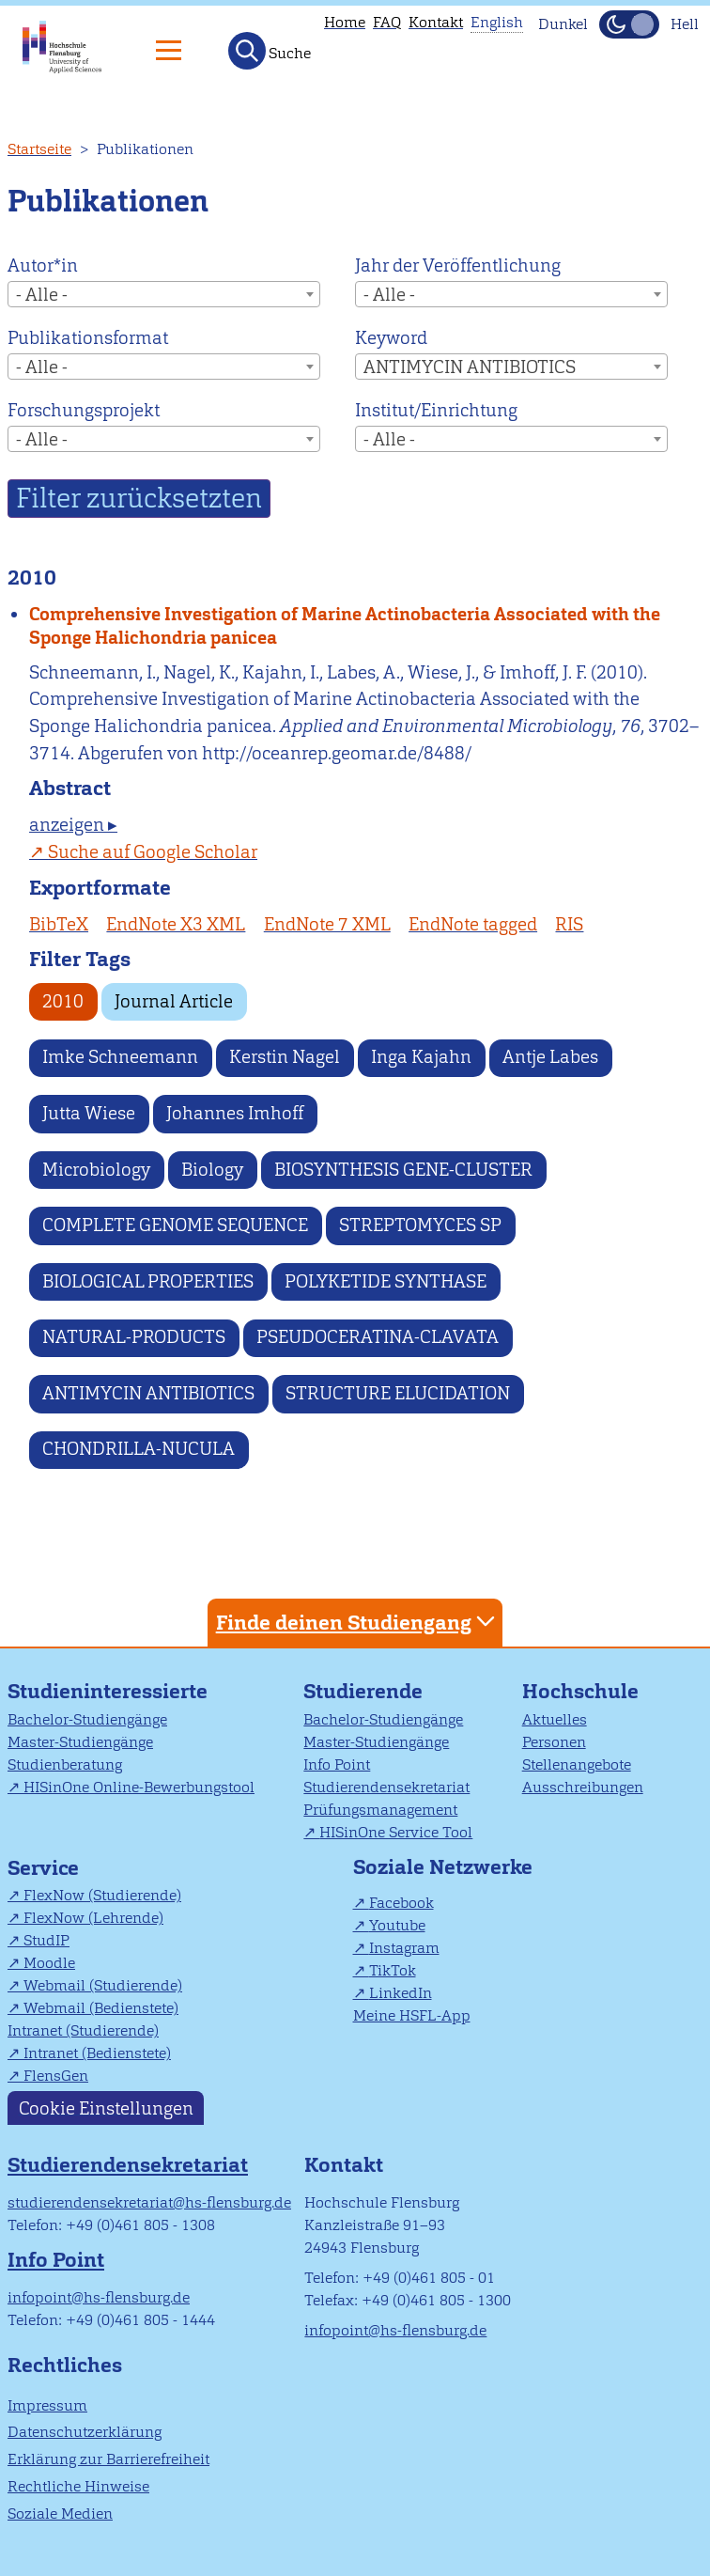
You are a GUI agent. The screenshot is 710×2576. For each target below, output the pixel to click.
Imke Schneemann (120, 1057)
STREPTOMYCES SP (420, 1225)
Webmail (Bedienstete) (100, 2008)
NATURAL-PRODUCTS (133, 1337)
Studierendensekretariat (386, 1787)
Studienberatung (65, 1764)
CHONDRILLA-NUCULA (138, 1448)
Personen (554, 1742)
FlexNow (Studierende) (102, 1895)
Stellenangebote (576, 1764)
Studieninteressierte (108, 1691)
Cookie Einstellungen (106, 2107)
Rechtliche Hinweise (78, 2486)
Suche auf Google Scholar (152, 852)
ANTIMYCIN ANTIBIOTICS (148, 1393)
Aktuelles (554, 1719)
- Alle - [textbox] (42, 294)
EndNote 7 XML (327, 924)
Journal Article (174, 1001)
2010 (63, 1001)
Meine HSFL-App (412, 2015)
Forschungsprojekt (84, 410)
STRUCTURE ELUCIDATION (398, 1393)
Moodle (49, 1963)
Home (344, 22)
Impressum (47, 2405)
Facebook (401, 1902)
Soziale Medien (60, 2513)
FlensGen (55, 2075)
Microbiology (96, 1169)
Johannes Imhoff (234, 1113)
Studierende (363, 1691)
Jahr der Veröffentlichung (458, 265)
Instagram (404, 1948)
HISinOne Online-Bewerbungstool (139, 1787)
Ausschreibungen (582, 1787)
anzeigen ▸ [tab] (73, 824)
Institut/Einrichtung (436, 410)
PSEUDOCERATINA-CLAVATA (377, 1337)
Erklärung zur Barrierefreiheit (108, 2459)
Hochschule (580, 1691)
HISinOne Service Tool (395, 1832)
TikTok (392, 1970)
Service (43, 1867)
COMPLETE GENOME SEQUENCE (175, 1225)
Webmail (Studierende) (102, 1985)
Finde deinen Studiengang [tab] (358, 1621)
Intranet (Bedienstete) (97, 2053)
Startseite (39, 149)
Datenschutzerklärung (85, 2432)
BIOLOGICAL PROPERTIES (148, 1281)
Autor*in (43, 265)
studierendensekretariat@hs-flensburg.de (149, 2202)
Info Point (336, 1764)
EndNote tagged (473, 924)
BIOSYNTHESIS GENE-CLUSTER (403, 1169)
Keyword (391, 338)
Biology (212, 1169)
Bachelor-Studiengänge (87, 1719)
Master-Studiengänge (80, 1742)
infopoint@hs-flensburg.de (99, 2297)
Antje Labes (550, 1057)
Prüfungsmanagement (380, 1809)
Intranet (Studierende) (83, 2030)
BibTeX (58, 924)
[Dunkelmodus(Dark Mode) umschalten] (629, 24)
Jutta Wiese (88, 1113)
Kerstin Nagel (284, 1057)
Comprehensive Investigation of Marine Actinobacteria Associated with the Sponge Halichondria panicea (344, 625)
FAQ (387, 22)
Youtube (397, 1925)
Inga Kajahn (421, 1057)
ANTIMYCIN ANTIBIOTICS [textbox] (469, 367)
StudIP (46, 1940)
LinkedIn (400, 1993)
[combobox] (164, 294)
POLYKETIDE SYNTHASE (385, 1281)
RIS (569, 924)
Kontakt (436, 22)
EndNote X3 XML (175, 924)
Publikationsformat (88, 338)
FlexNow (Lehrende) (93, 1918)
